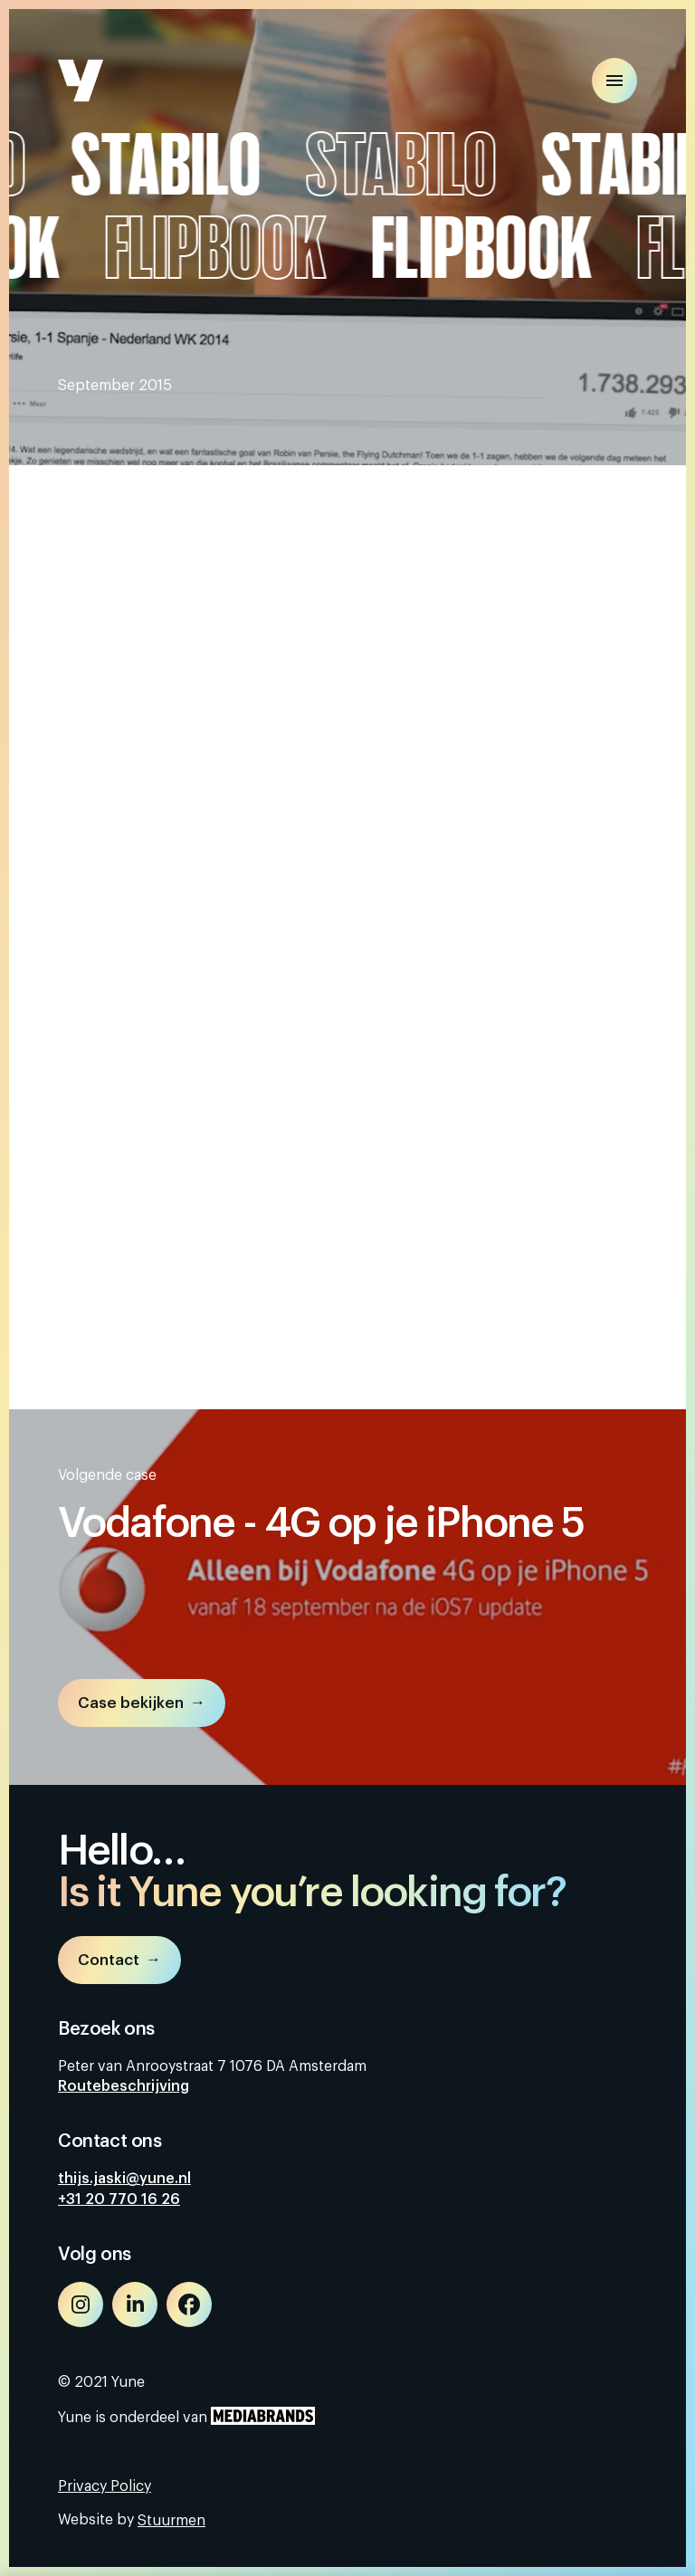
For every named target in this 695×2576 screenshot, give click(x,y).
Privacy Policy (104, 2486)
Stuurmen (171, 2521)
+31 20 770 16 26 (119, 2199)
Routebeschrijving (123, 2086)
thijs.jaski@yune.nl (124, 2178)
